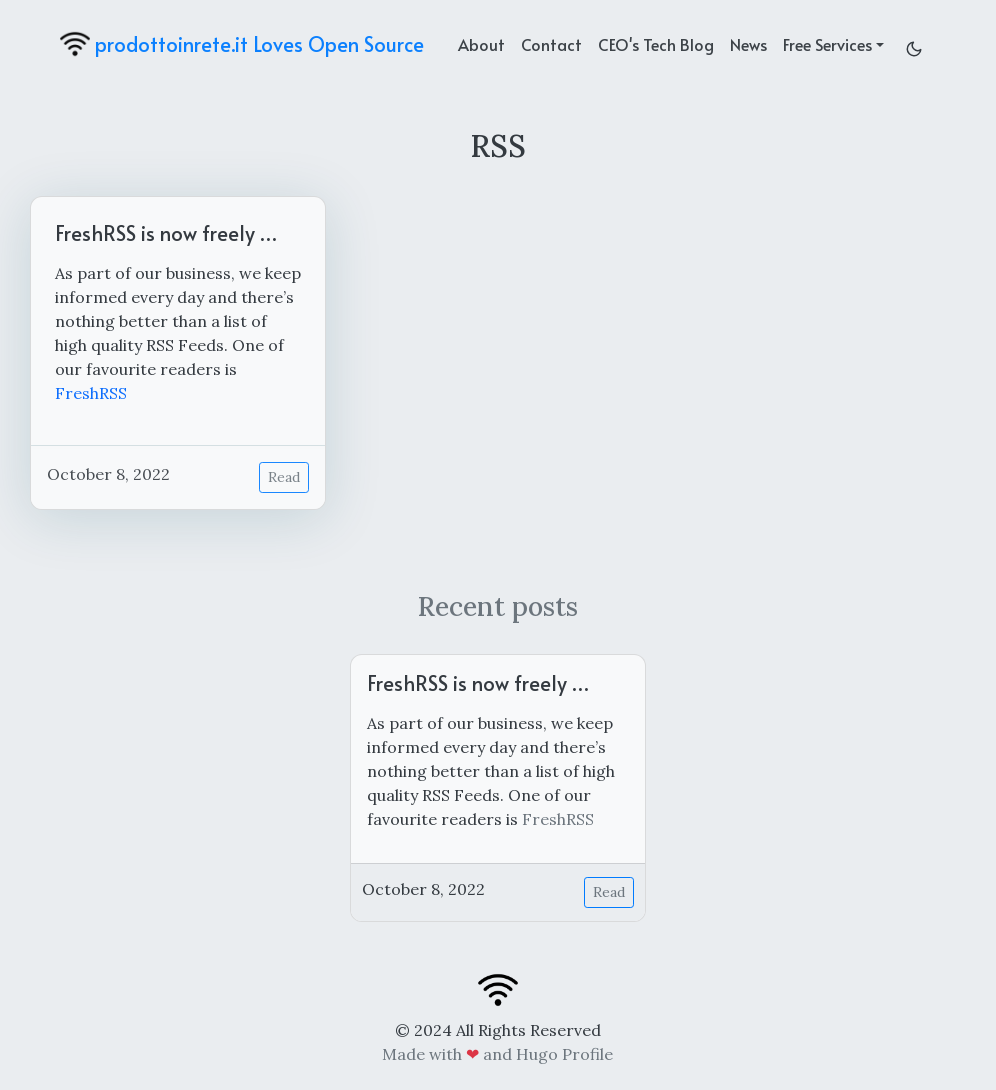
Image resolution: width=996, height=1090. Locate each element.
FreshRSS (91, 393)
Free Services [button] (827, 44)
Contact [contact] (551, 44)
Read (284, 477)
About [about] (481, 44)
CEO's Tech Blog (656, 44)
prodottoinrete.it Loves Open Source (242, 44)
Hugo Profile (564, 1054)
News (748, 44)
